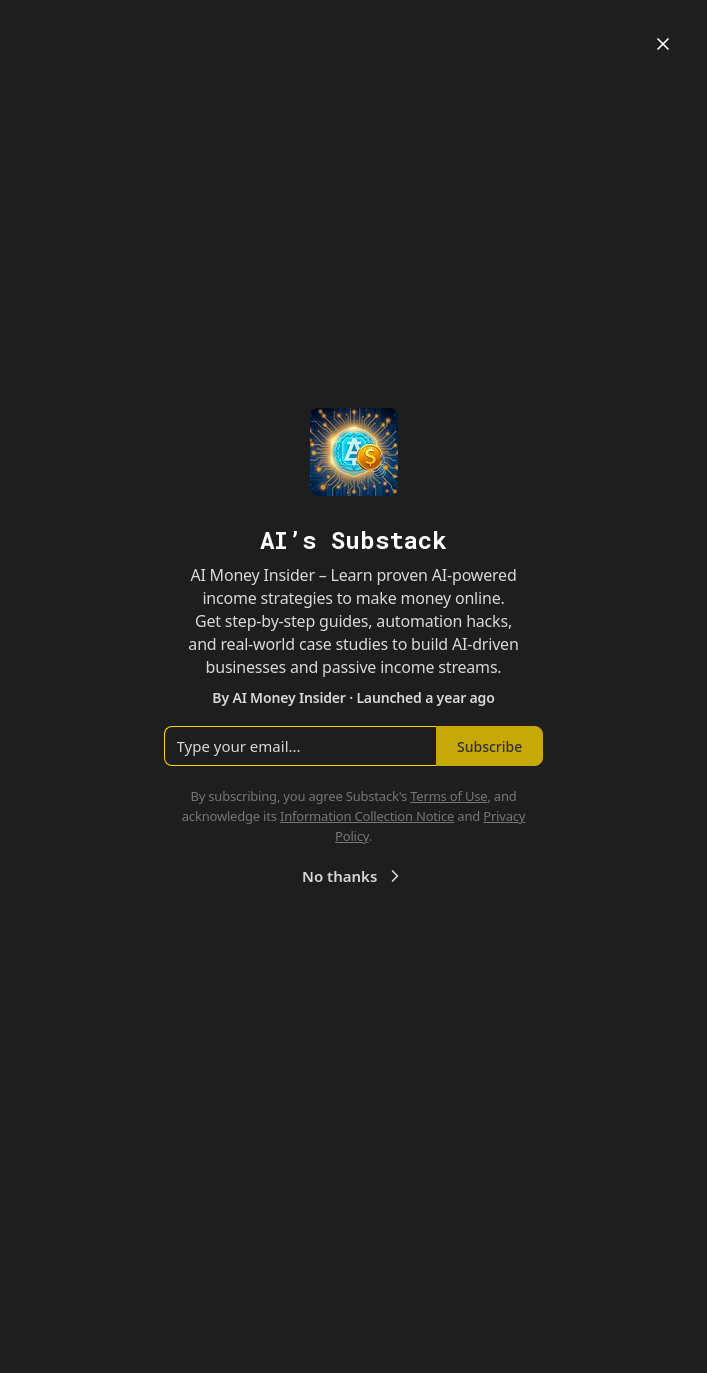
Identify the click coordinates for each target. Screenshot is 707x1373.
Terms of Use (448, 796)
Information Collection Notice (367, 816)
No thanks (353, 876)
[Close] (663, 44)
